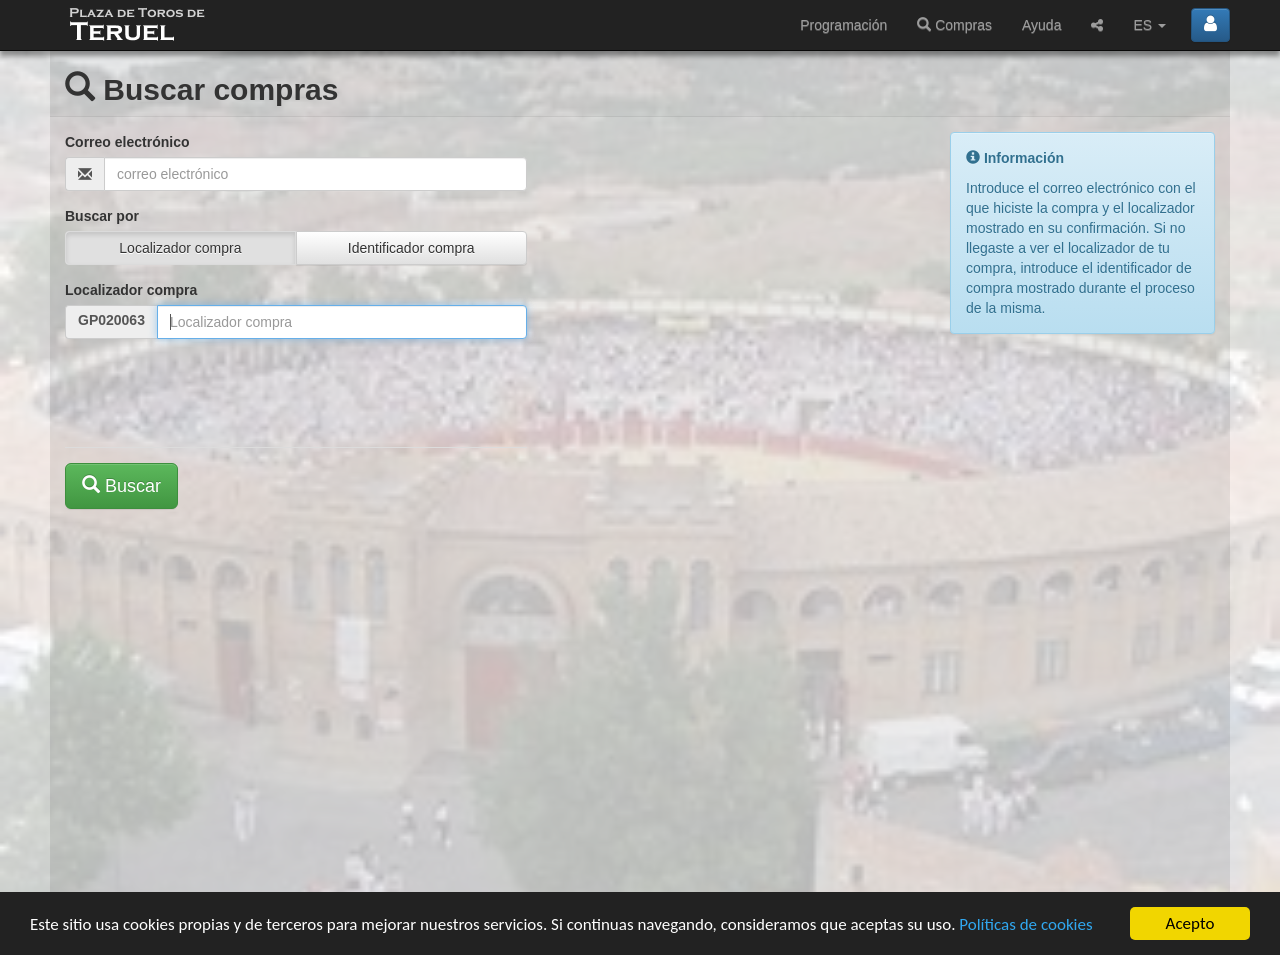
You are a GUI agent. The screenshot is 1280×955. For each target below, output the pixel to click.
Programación (843, 25)
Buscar (121, 485)
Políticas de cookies (1025, 925)
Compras (954, 25)
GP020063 (111, 320)
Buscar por (102, 216)
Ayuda (1041, 25)
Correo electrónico (127, 142)
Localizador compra (131, 290)
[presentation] (217, 393)
